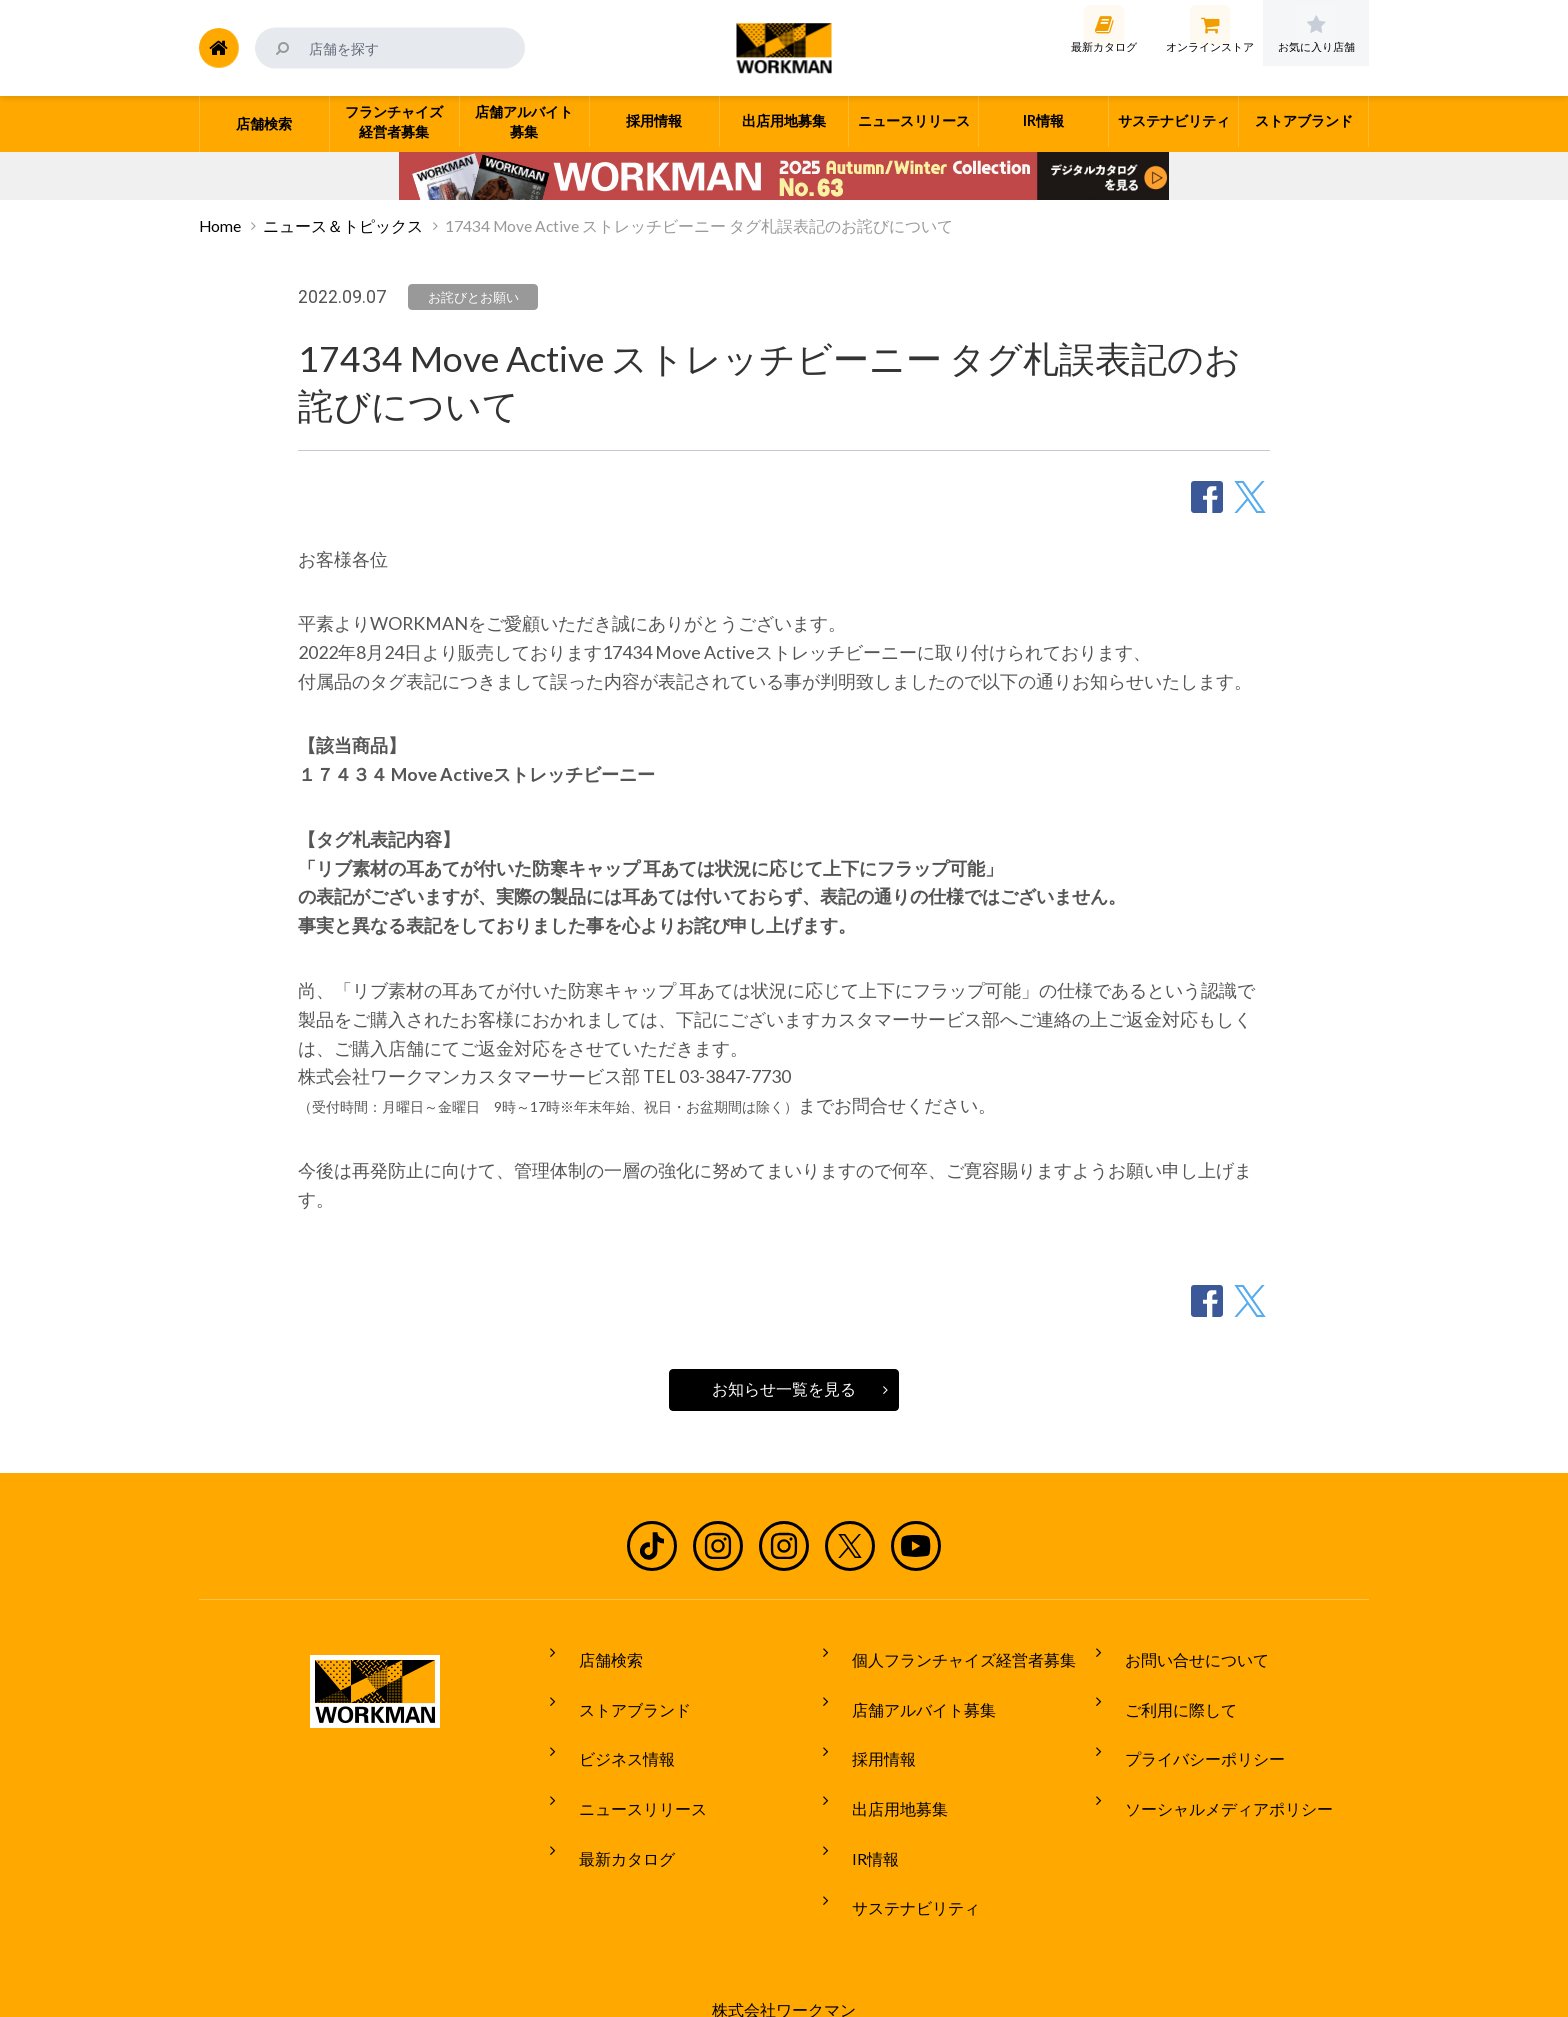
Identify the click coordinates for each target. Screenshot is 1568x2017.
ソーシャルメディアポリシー (1214, 1765)
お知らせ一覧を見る (784, 1389)
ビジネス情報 (612, 1727)
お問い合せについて (1182, 1653)
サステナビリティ (901, 1839)
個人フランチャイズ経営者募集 (949, 1653)
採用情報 (869, 1727)
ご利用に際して (1166, 1690)
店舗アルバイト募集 (909, 1690)
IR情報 (860, 1802)
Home (220, 226)
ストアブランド (620, 1690)
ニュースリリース (628, 1765)
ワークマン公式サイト (784, 48)
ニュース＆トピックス (343, 226)
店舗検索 (596, 1653)
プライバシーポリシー (1190, 1727)
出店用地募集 (885, 1765)
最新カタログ (612, 1802)
